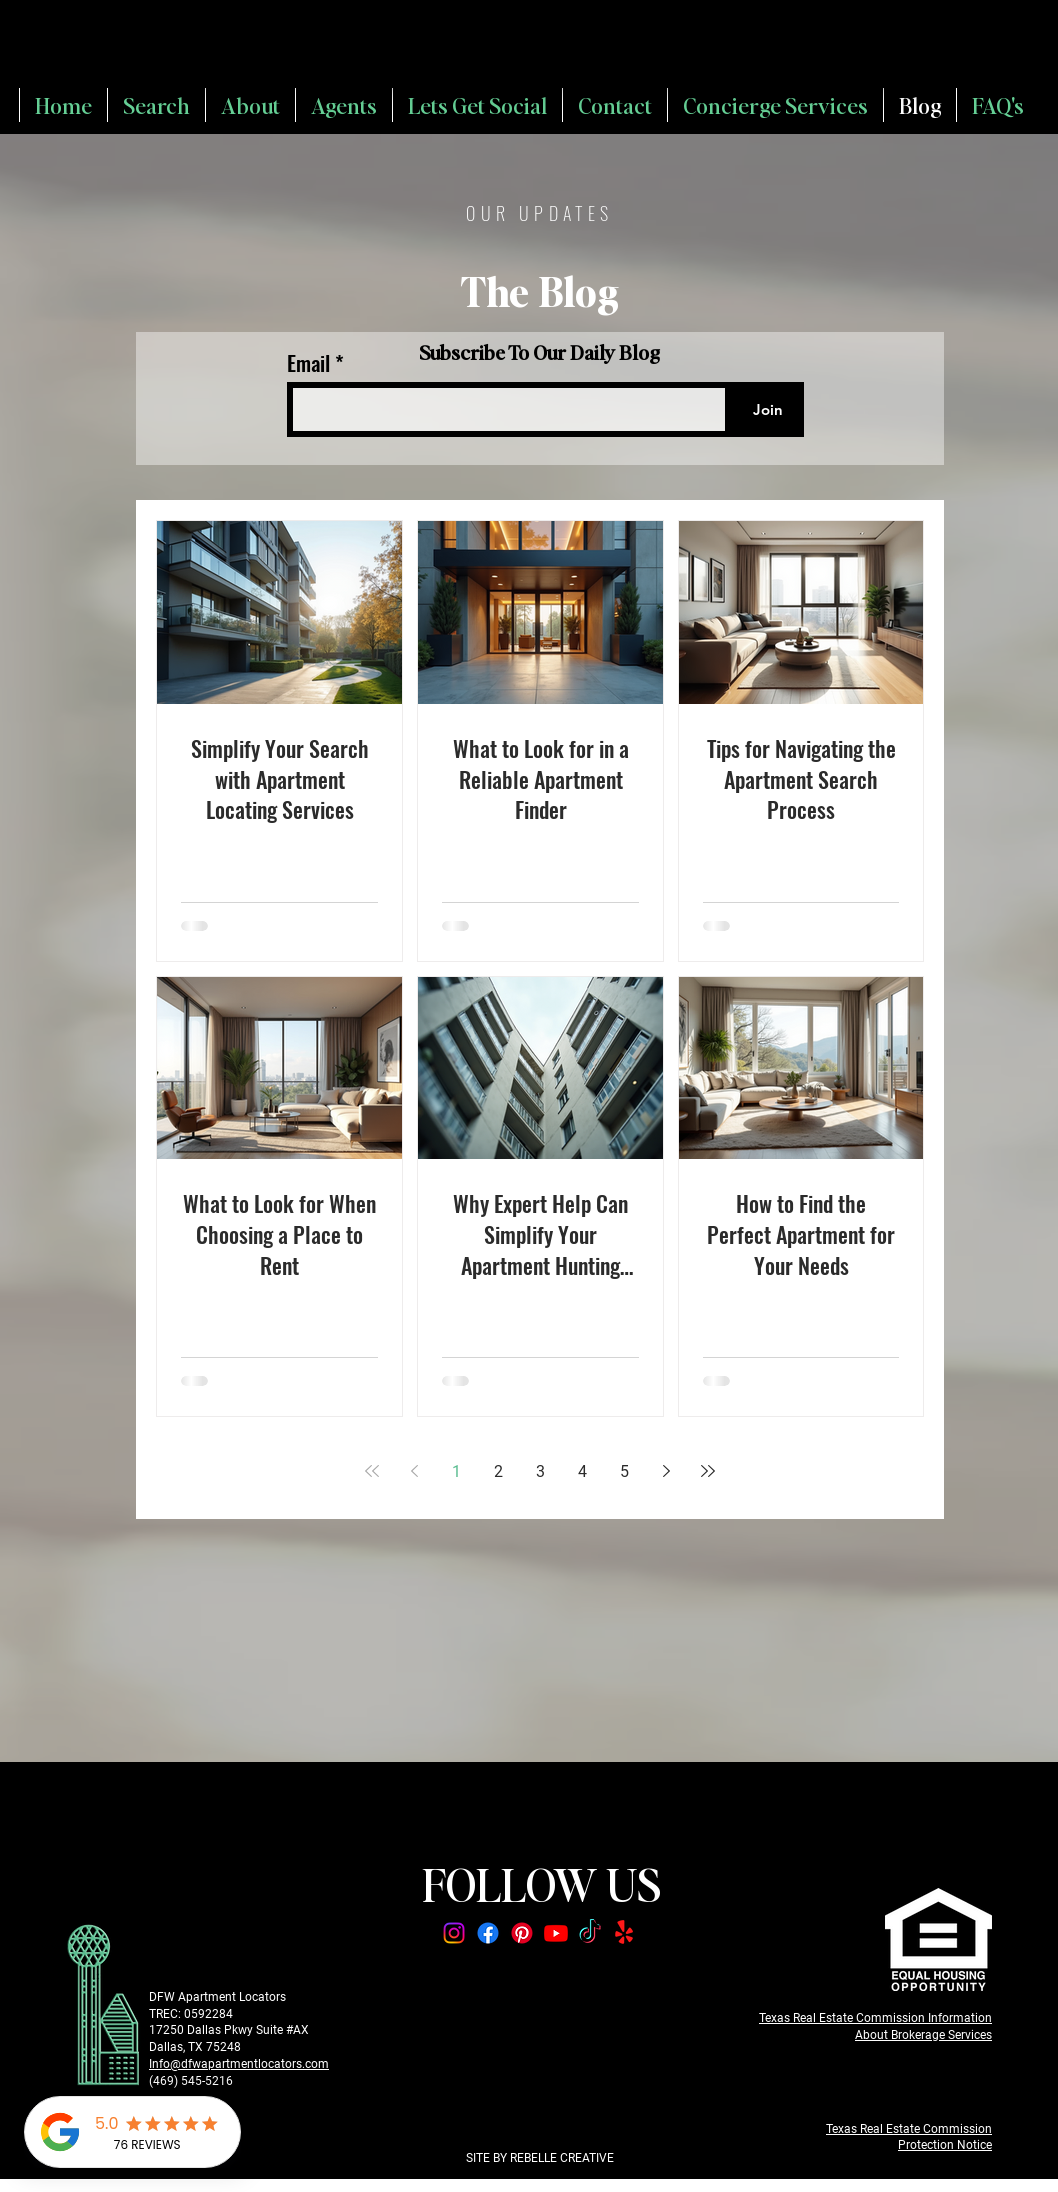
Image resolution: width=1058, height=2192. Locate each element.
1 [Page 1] (456, 1471)
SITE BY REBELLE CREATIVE (540, 2158)
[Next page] (666, 1471)
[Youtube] (556, 1933)
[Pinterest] (522, 1933)
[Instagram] (454, 1933)
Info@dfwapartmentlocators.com (239, 2064)
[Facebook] (488, 1933)
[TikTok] (590, 1933)
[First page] (372, 1471)
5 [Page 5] (624, 1471)
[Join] (767, 409)
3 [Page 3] (540, 1471)
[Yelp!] (624, 1933)
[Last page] (708, 1471)
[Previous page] (414, 1471)
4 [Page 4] (582, 1471)
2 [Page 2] (498, 1471)
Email (311, 362)
